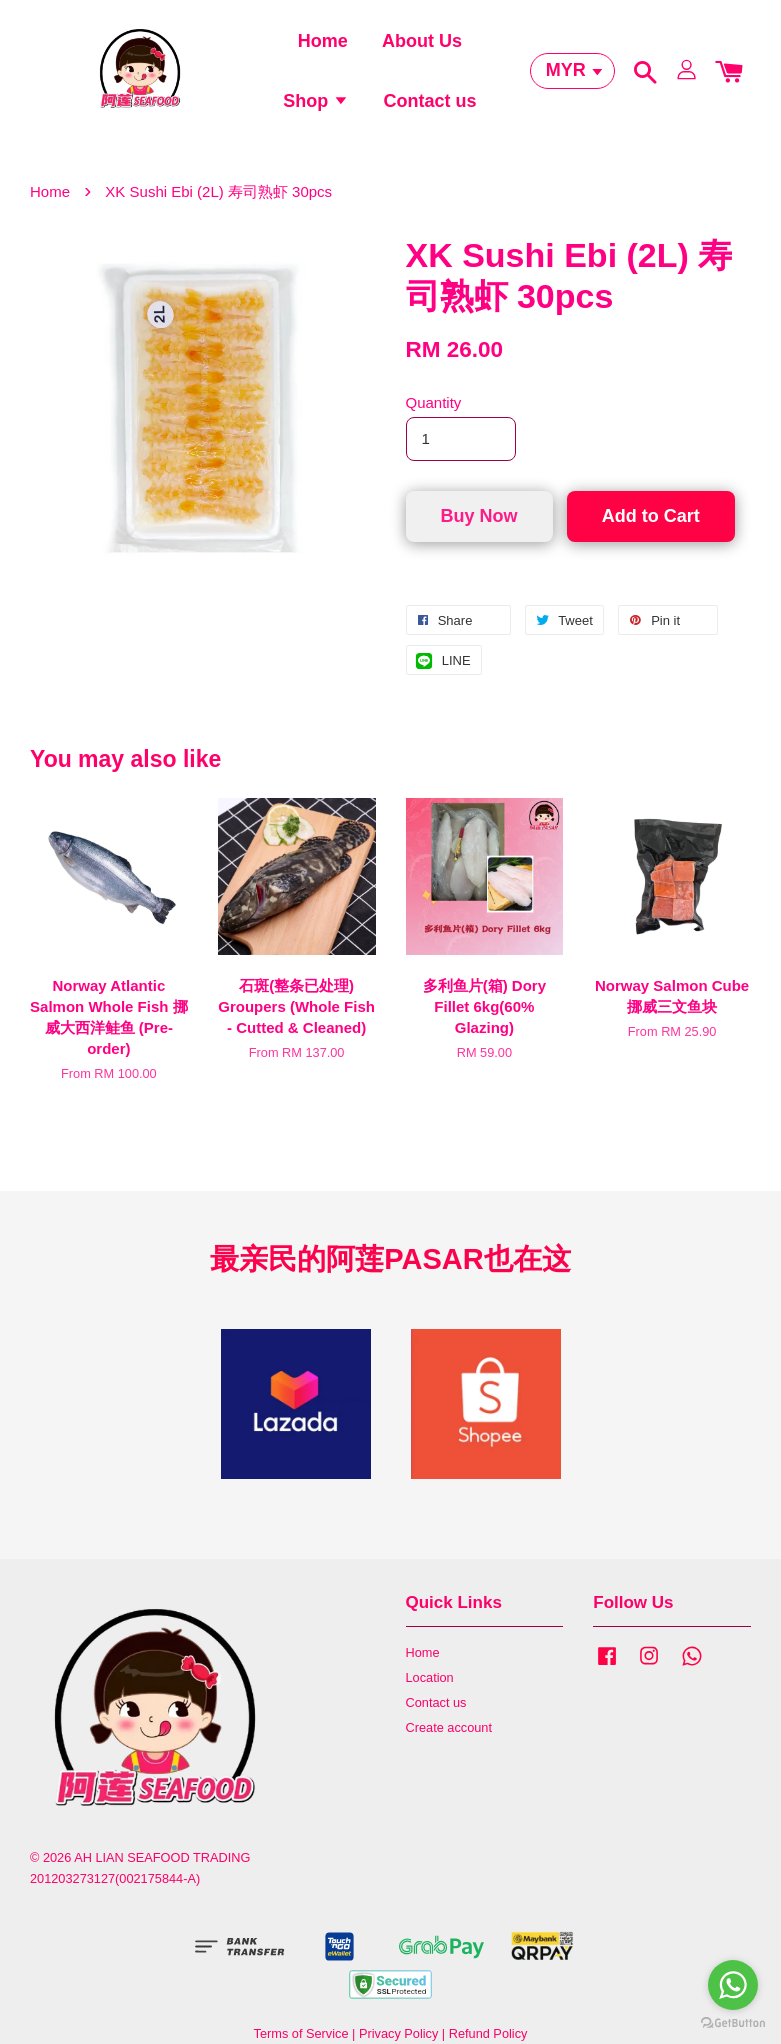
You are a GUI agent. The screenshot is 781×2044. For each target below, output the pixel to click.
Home (323, 45)
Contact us (429, 106)
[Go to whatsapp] (733, 1985)
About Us (422, 45)
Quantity (434, 414)
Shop (316, 106)
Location (430, 1689)
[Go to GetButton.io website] (733, 2023)
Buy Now (479, 527)
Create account (449, 1739)
